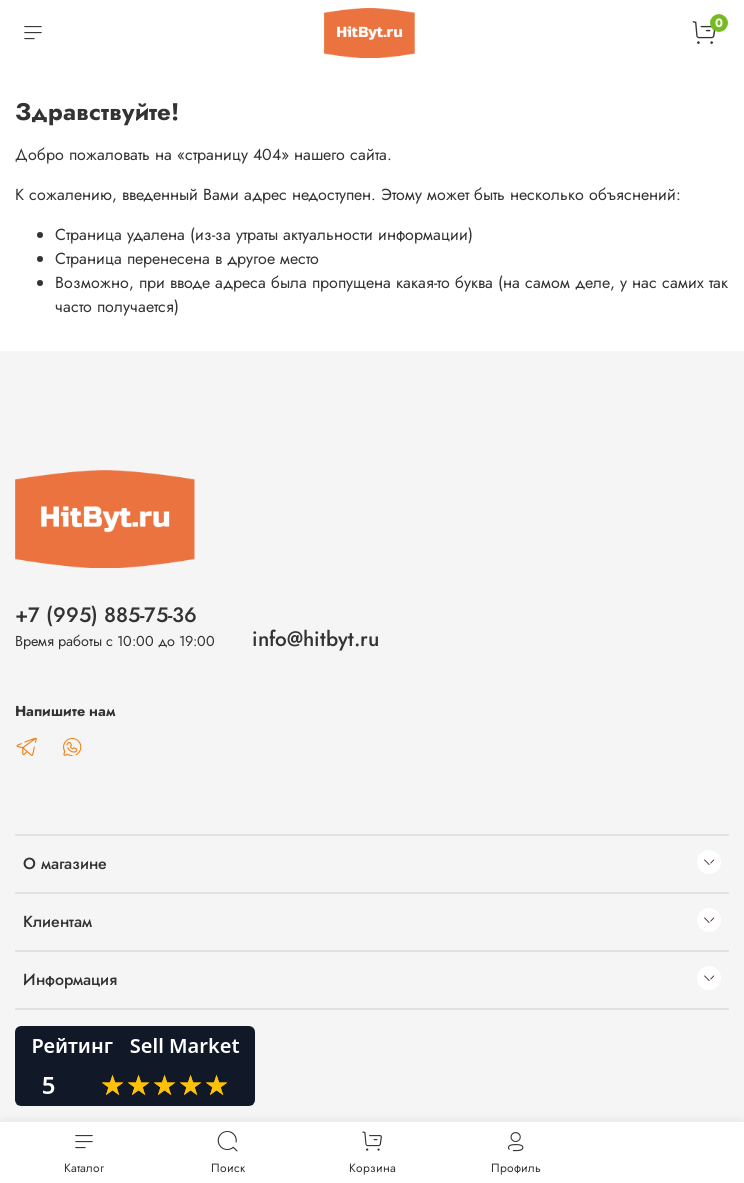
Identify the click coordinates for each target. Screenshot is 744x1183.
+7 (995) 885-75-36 (106, 615)
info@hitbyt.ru (315, 639)
